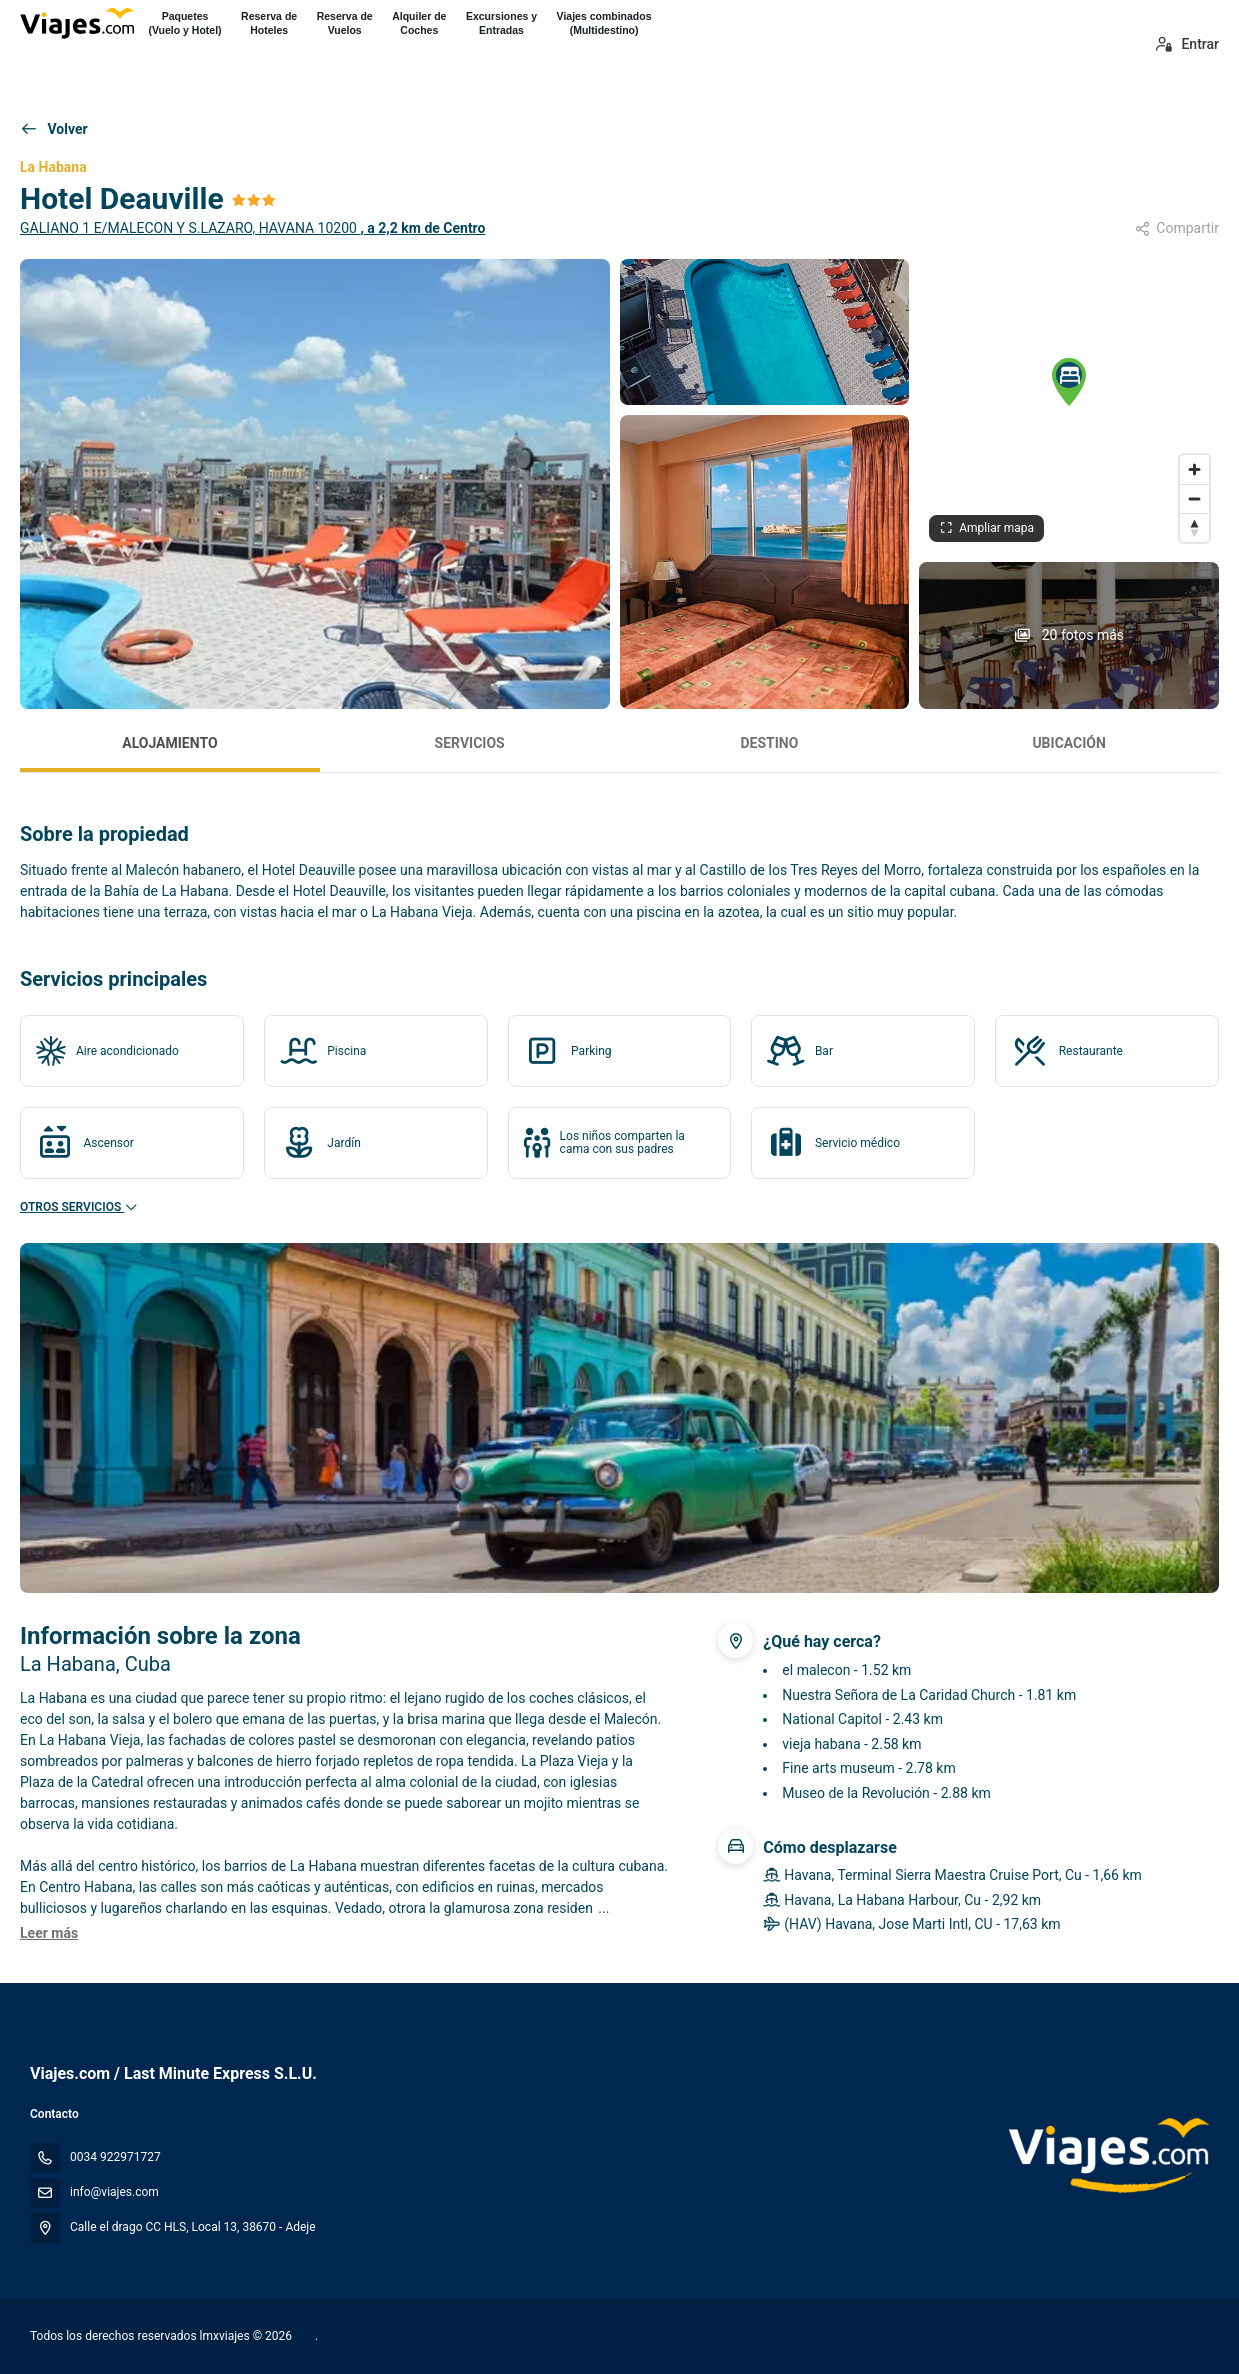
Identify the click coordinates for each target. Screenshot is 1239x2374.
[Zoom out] (1194, 498)
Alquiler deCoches (419, 23)
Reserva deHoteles (269, 23)
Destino (769, 743)
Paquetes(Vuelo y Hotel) (184, 23)
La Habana (53, 167)
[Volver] (54, 130)
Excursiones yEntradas (501, 23)
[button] (1069, 382)
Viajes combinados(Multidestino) (604, 23)
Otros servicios (79, 1207)
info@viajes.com (114, 2192)
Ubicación (1069, 743)
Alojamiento (169, 743)
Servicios (470, 743)
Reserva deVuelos (345, 23)
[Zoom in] (1194, 469)
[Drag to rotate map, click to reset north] (1194, 527)
